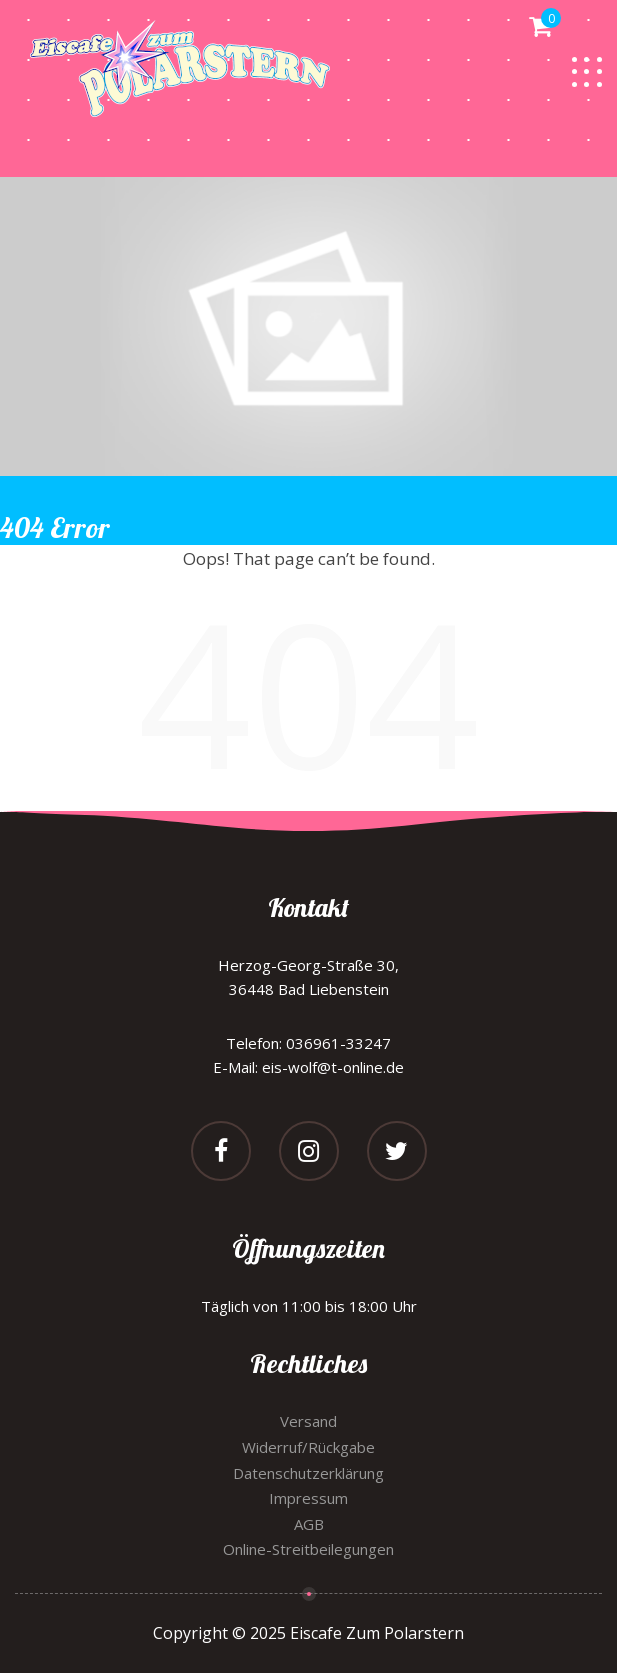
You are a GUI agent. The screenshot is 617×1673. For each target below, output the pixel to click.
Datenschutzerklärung (308, 1473)
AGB (309, 1524)
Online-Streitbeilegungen (308, 1549)
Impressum (308, 1498)
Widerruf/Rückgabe (308, 1447)
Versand (308, 1421)
